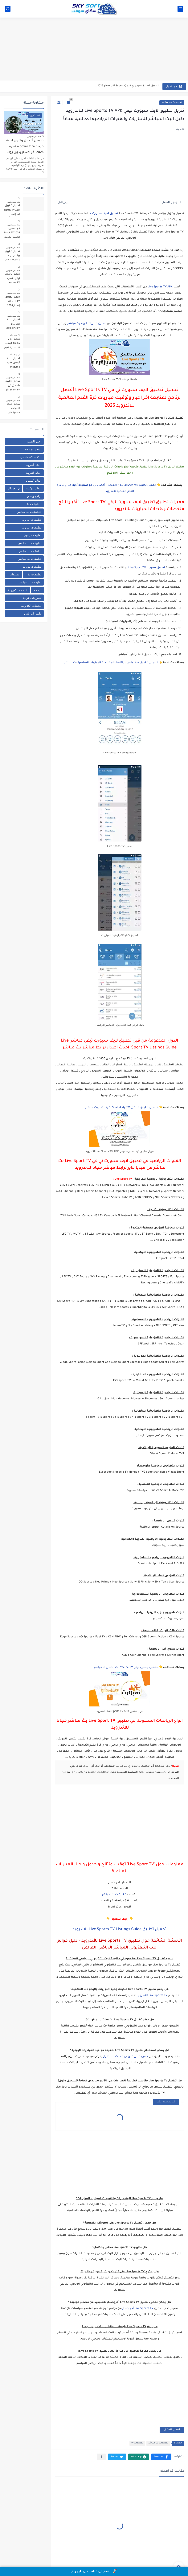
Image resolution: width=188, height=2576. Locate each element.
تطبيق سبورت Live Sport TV (147, 568)
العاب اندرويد (33, 472)
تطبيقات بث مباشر (172, 102)
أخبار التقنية (34, 441)
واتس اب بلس (32, 613)
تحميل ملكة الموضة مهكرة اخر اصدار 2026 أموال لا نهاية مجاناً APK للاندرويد (12, 409)
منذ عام (13, 335)
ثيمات (37, 590)
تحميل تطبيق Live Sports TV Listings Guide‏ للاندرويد (120, 1930)
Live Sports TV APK (160, 287)
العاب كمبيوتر (33, 480)
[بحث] (7, 9)
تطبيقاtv (15, 574)
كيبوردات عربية (32, 597)
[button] (161, 2457)
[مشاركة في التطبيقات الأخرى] (101, 2457)
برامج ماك (14, 488)
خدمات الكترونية (17, 590)
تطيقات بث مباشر (30, 582)
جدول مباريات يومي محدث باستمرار (125, 2056)
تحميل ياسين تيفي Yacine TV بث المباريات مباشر (125, 1667)
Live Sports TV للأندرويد (152, 1995)
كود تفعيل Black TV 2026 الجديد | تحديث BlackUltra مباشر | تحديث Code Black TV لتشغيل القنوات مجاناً (12, 233)
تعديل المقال (172, 2429)
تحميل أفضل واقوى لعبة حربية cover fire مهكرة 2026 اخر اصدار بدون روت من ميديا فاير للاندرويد (25, 147)
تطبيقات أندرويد (31, 519)
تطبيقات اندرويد (31, 527)
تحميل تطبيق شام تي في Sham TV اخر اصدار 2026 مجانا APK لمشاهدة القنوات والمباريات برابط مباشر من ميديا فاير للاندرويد (12, 386)
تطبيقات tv (137, 2443)
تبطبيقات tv (34, 504)
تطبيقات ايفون (32, 535)
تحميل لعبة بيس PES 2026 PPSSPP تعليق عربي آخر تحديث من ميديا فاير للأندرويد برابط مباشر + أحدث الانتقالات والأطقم (12, 325)
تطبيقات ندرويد (32, 566)
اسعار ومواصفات (31, 449)
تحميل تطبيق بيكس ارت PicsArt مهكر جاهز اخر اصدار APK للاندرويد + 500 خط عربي (12, 256)
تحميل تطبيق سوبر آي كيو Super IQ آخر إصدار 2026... (127, 86)
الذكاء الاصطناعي (30, 457)
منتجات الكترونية (31, 605)
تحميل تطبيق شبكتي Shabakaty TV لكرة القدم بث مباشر (121, 1107)
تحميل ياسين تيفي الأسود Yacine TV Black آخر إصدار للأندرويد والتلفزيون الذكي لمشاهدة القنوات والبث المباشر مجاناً (12, 279)
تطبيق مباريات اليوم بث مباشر (87, 323)
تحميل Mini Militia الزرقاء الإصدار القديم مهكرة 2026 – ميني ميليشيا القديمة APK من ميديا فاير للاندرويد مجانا (12, 344)
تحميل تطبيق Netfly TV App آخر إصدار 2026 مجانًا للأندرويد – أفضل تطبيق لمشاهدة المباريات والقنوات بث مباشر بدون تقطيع (12, 210)
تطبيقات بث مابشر (29, 543)
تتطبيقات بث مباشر (29, 511)
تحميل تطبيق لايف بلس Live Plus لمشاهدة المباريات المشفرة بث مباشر (110, 663)
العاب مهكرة (33, 488)
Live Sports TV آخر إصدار (137, 2308)
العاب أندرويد (33, 465)
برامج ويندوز (34, 496)
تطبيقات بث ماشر (30, 551)
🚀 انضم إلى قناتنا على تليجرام (94, 2571)
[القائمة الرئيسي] (180, 9)
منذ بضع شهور (34, 136)
